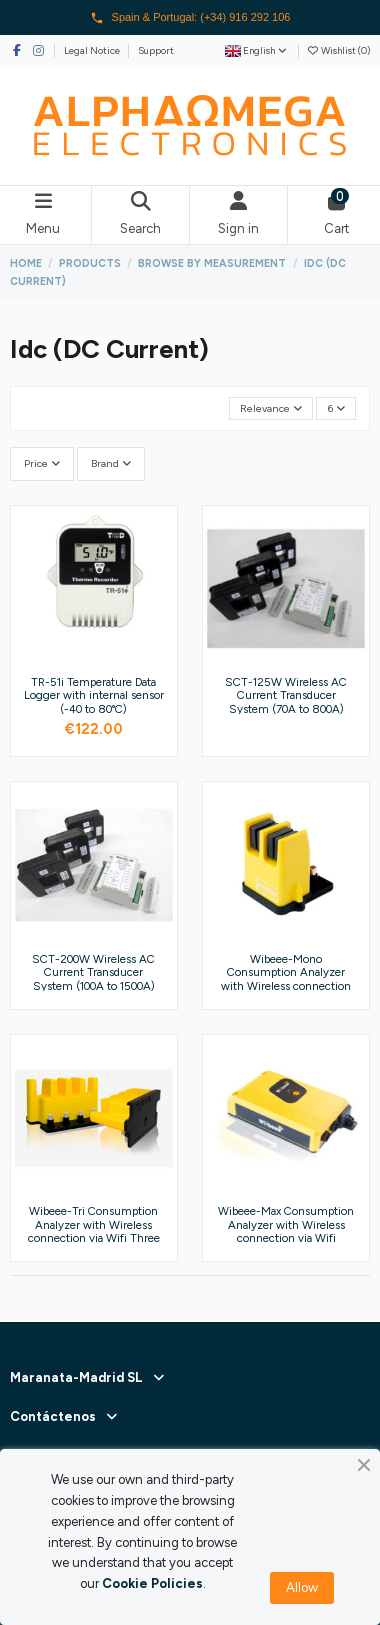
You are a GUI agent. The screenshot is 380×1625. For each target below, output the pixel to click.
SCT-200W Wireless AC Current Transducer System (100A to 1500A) (93, 972)
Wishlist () (338, 50)
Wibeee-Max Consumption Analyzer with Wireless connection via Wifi (286, 1224)
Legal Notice (93, 50)
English (257, 50)
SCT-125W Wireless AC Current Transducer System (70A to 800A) (286, 695)
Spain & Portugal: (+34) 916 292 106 (190, 18)
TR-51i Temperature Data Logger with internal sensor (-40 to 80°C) (94, 695)
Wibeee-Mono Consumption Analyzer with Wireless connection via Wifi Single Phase (286, 979)
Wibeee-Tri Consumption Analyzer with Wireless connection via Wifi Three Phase (94, 1231)
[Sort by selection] (271, 408)
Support (156, 50)
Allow (302, 1587)
